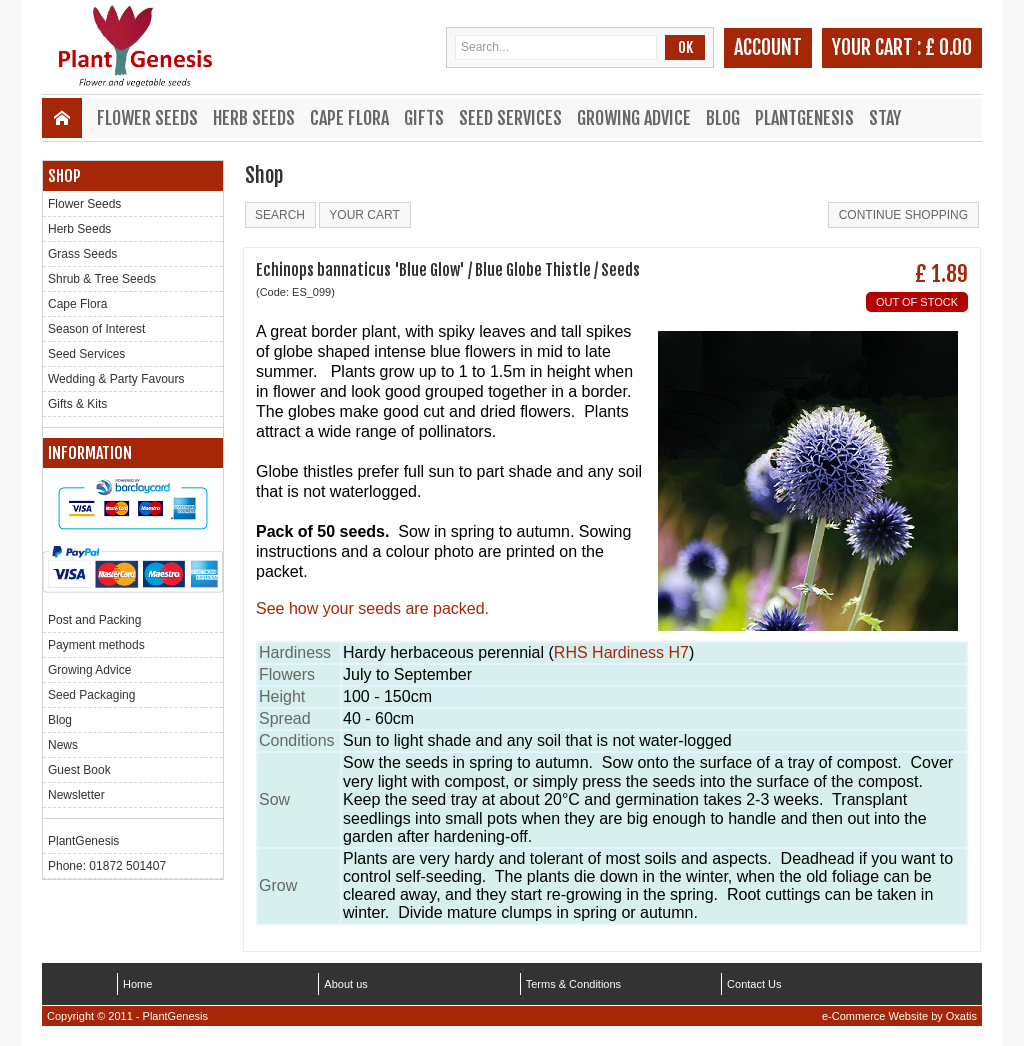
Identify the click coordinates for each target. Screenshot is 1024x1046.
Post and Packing (94, 620)
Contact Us (754, 984)
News (63, 745)
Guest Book (79, 770)
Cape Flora (349, 118)
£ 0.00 (948, 47)
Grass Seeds (82, 254)
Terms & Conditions (573, 984)
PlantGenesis (804, 118)
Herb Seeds (254, 118)
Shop (64, 176)
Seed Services (510, 118)
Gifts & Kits (77, 404)
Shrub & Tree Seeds (102, 279)
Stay (885, 118)
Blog (723, 118)
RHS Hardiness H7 (621, 652)
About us (345, 984)
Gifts (424, 118)
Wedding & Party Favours (116, 379)
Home (137, 984)
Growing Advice (634, 118)
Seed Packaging (91, 695)
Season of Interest (96, 329)
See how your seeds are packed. (372, 608)
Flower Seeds (147, 118)
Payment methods (96, 645)
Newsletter (76, 795)
